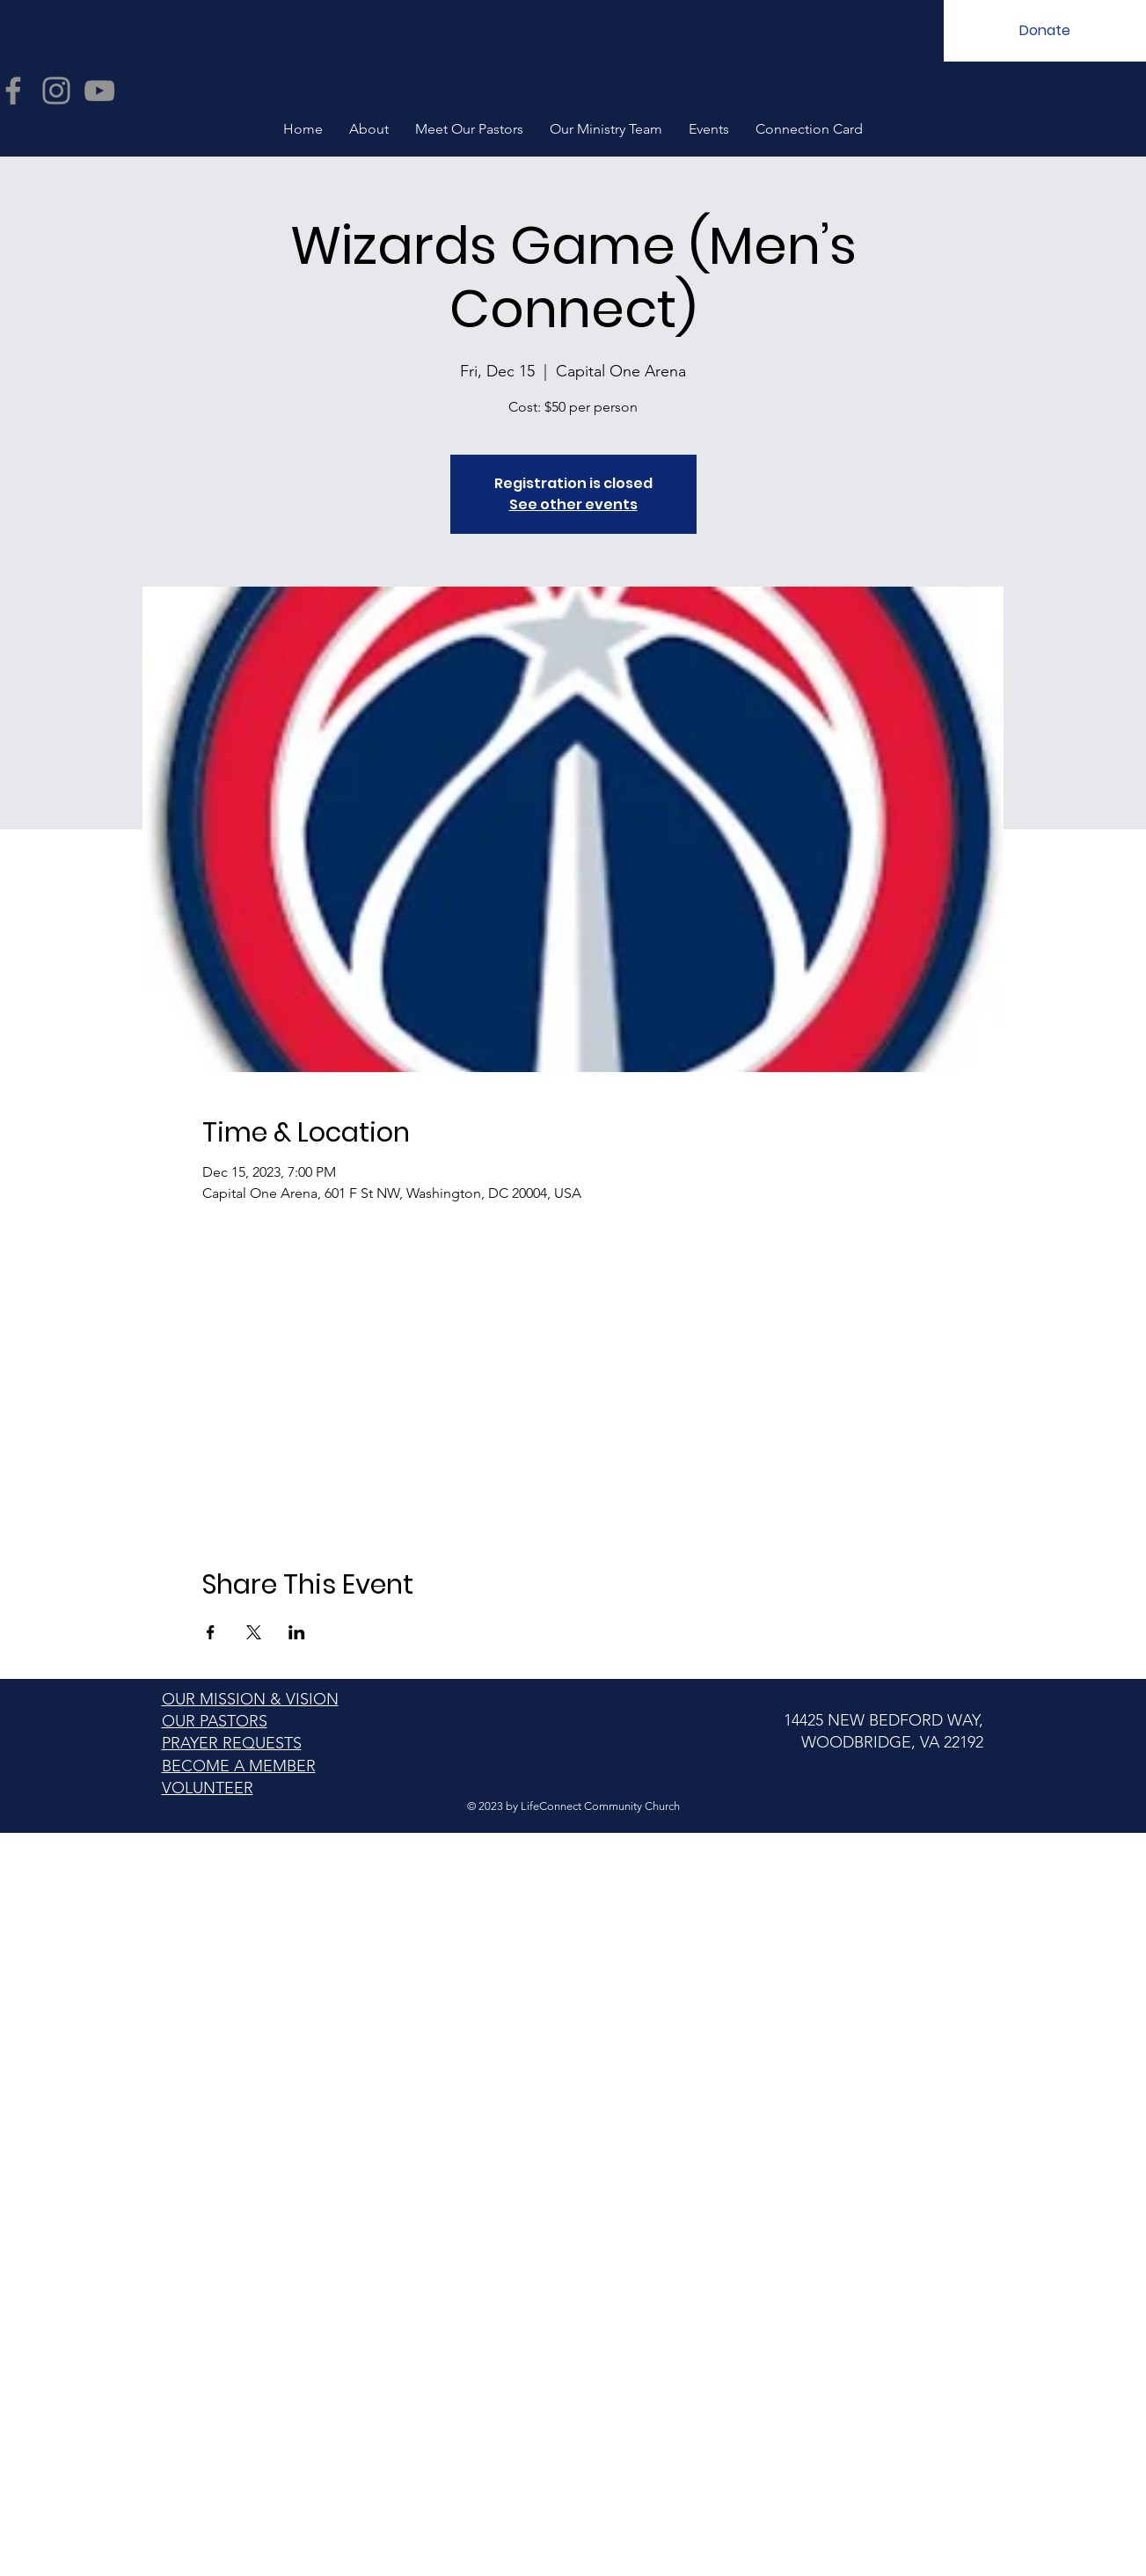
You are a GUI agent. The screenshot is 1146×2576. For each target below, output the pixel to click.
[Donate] (1045, 31)
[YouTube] (99, 90)
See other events (573, 504)
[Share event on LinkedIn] (296, 1632)
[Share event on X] (253, 1632)
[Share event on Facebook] (210, 1632)
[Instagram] (56, 90)
